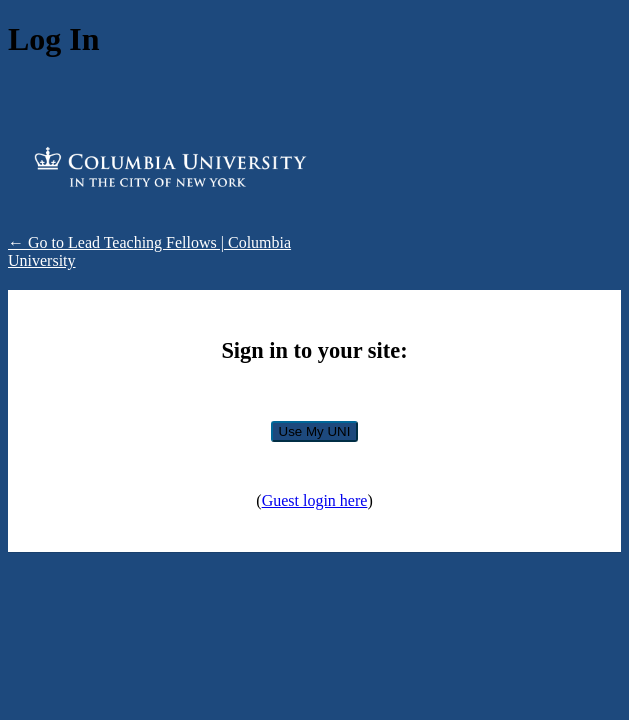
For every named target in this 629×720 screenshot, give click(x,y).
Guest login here (315, 500)
